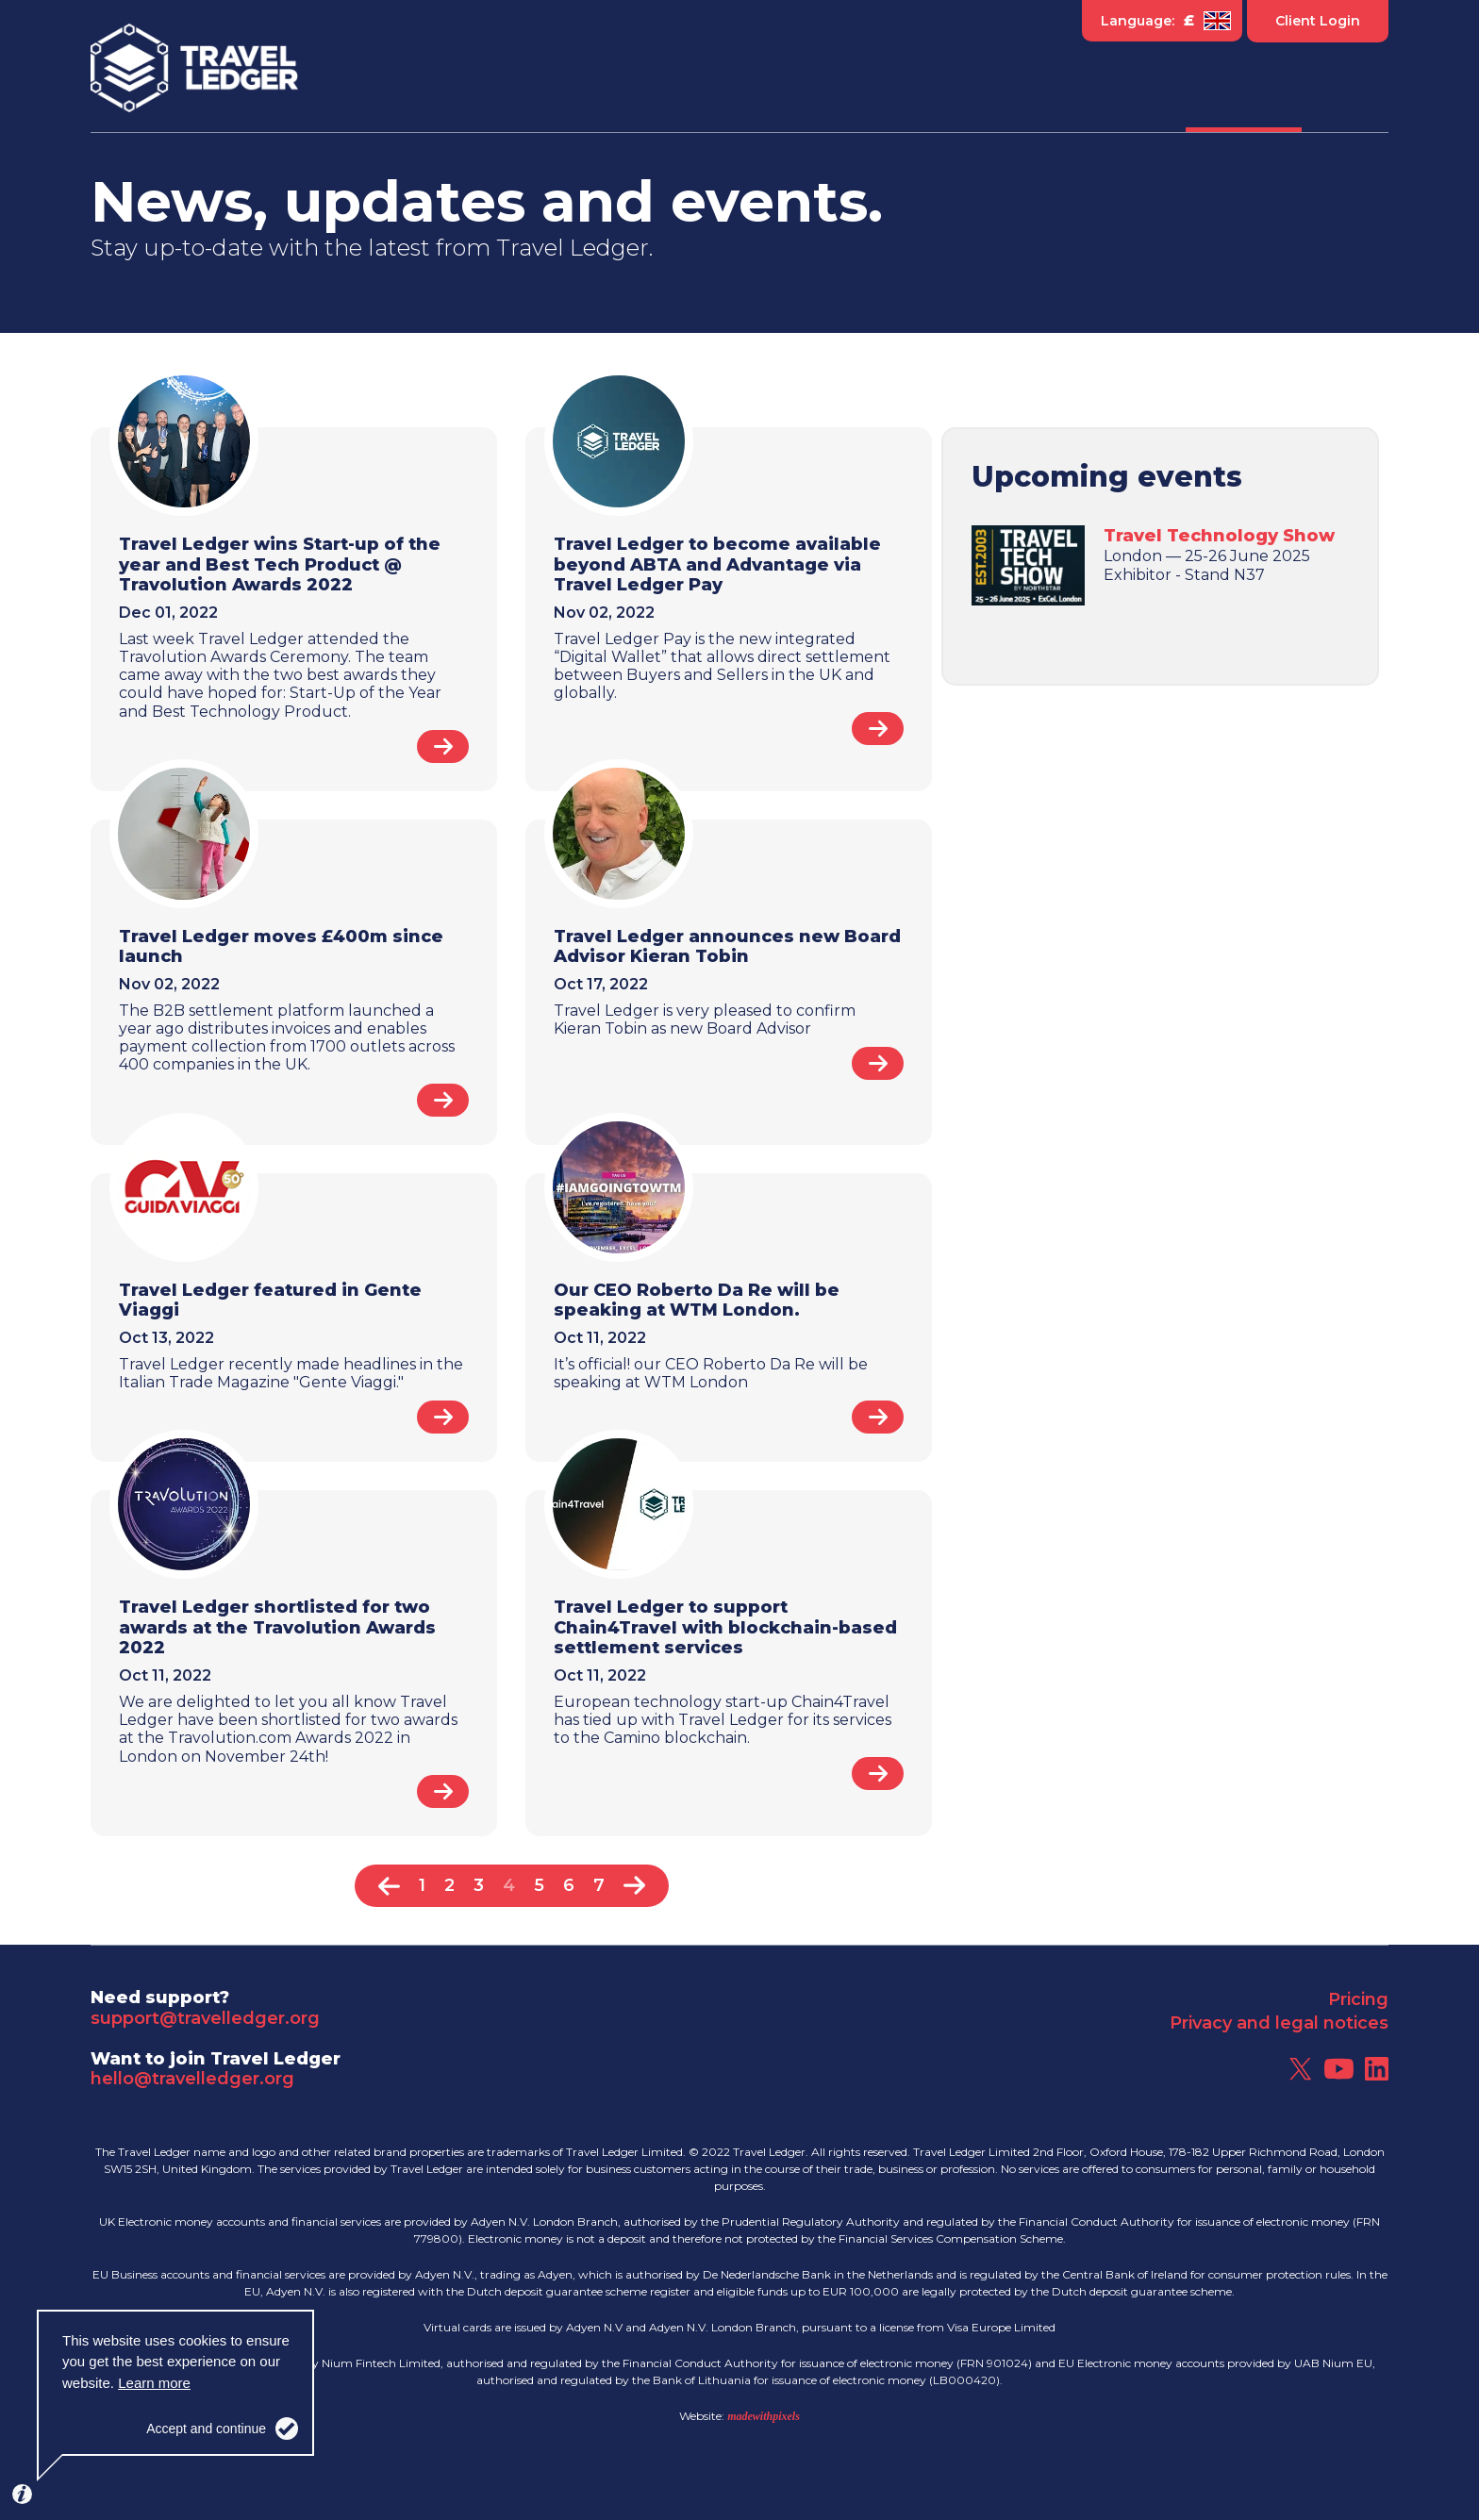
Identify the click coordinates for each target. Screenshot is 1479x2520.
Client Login (1317, 20)
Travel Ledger (194, 68)
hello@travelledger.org (192, 2078)
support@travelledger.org (205, 2018)
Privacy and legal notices (1279, 2023)
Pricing (1358, 1999)
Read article (443, 746)
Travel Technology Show (1219, 535)
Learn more (154, 2383)
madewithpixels (763, 2416)
